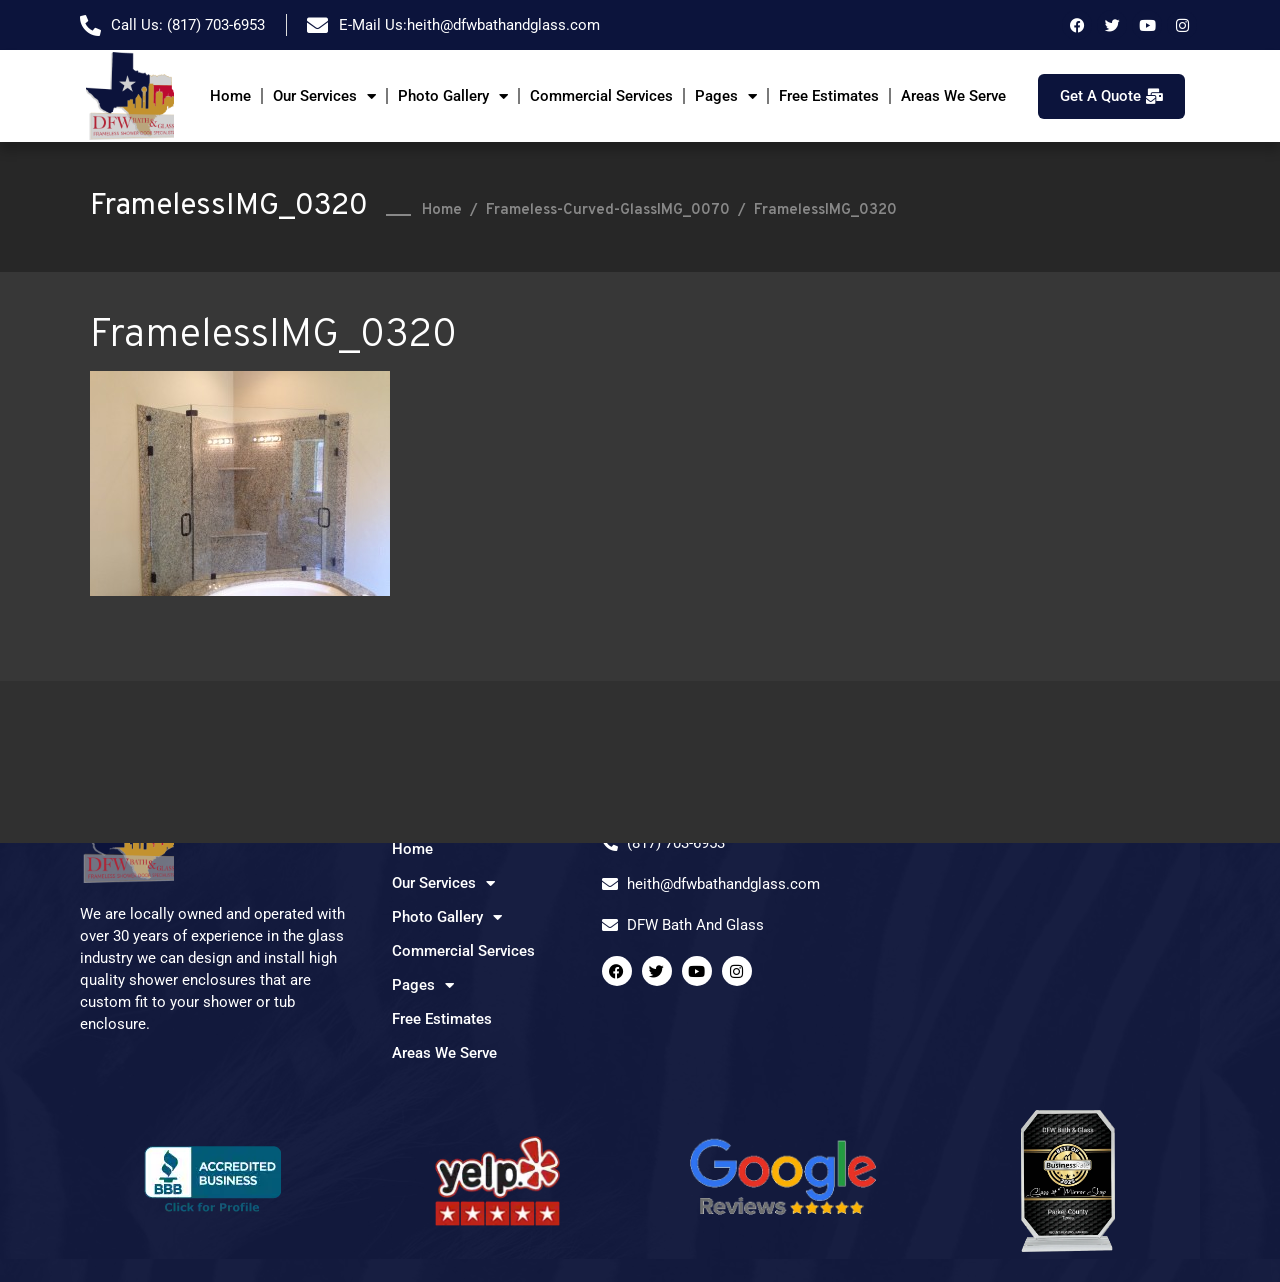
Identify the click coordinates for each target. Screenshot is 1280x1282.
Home (230, 96)
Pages (726, 96)
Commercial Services (601, 96)
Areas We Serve (953, 96)
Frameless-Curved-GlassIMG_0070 (608, 210)
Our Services (324, 96)
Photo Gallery (453, 96)
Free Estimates (829, 96)
